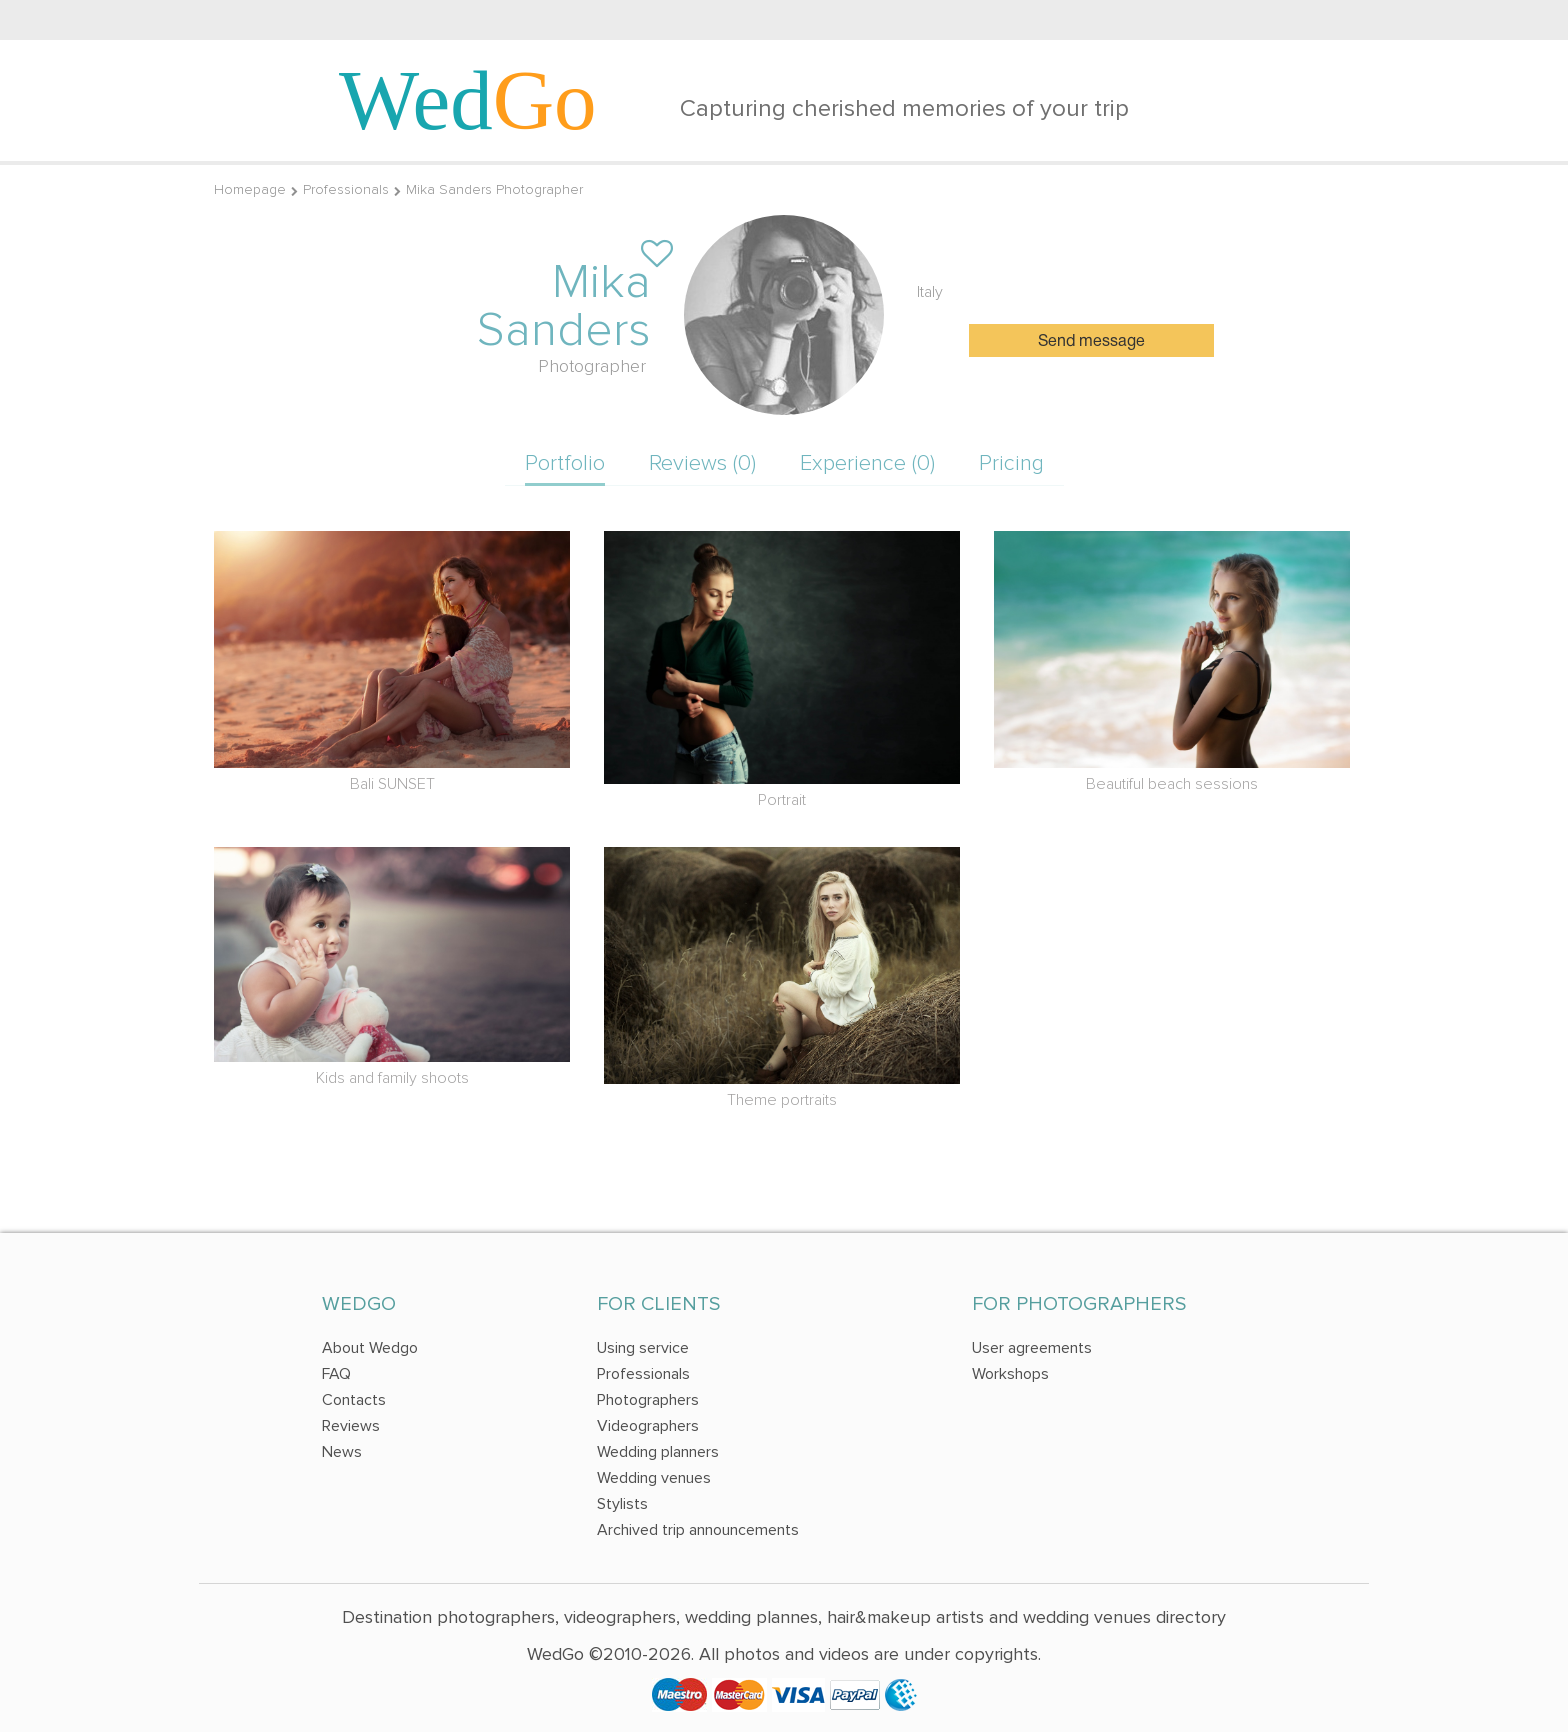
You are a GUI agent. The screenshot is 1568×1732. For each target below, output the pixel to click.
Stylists (622, 1504)
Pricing (1011, 463)
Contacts (354, 1400)
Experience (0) (867, 463)
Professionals (346, 189)
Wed (468, 100)
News (342, 1452)
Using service (643, 1348)
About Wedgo (370, 1348)
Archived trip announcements (698, 1530)
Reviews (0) (702, 463)
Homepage (250, 189)
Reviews (351, 1426)
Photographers (648, 1400)
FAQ (336, 1374)
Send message (1091, 342)
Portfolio (565, 463)
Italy (930, 292)
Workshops (1010, 1374)
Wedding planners (658, 1452)
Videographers (648, 1426)
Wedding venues (654, 1478)
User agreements (1032, 1348)
